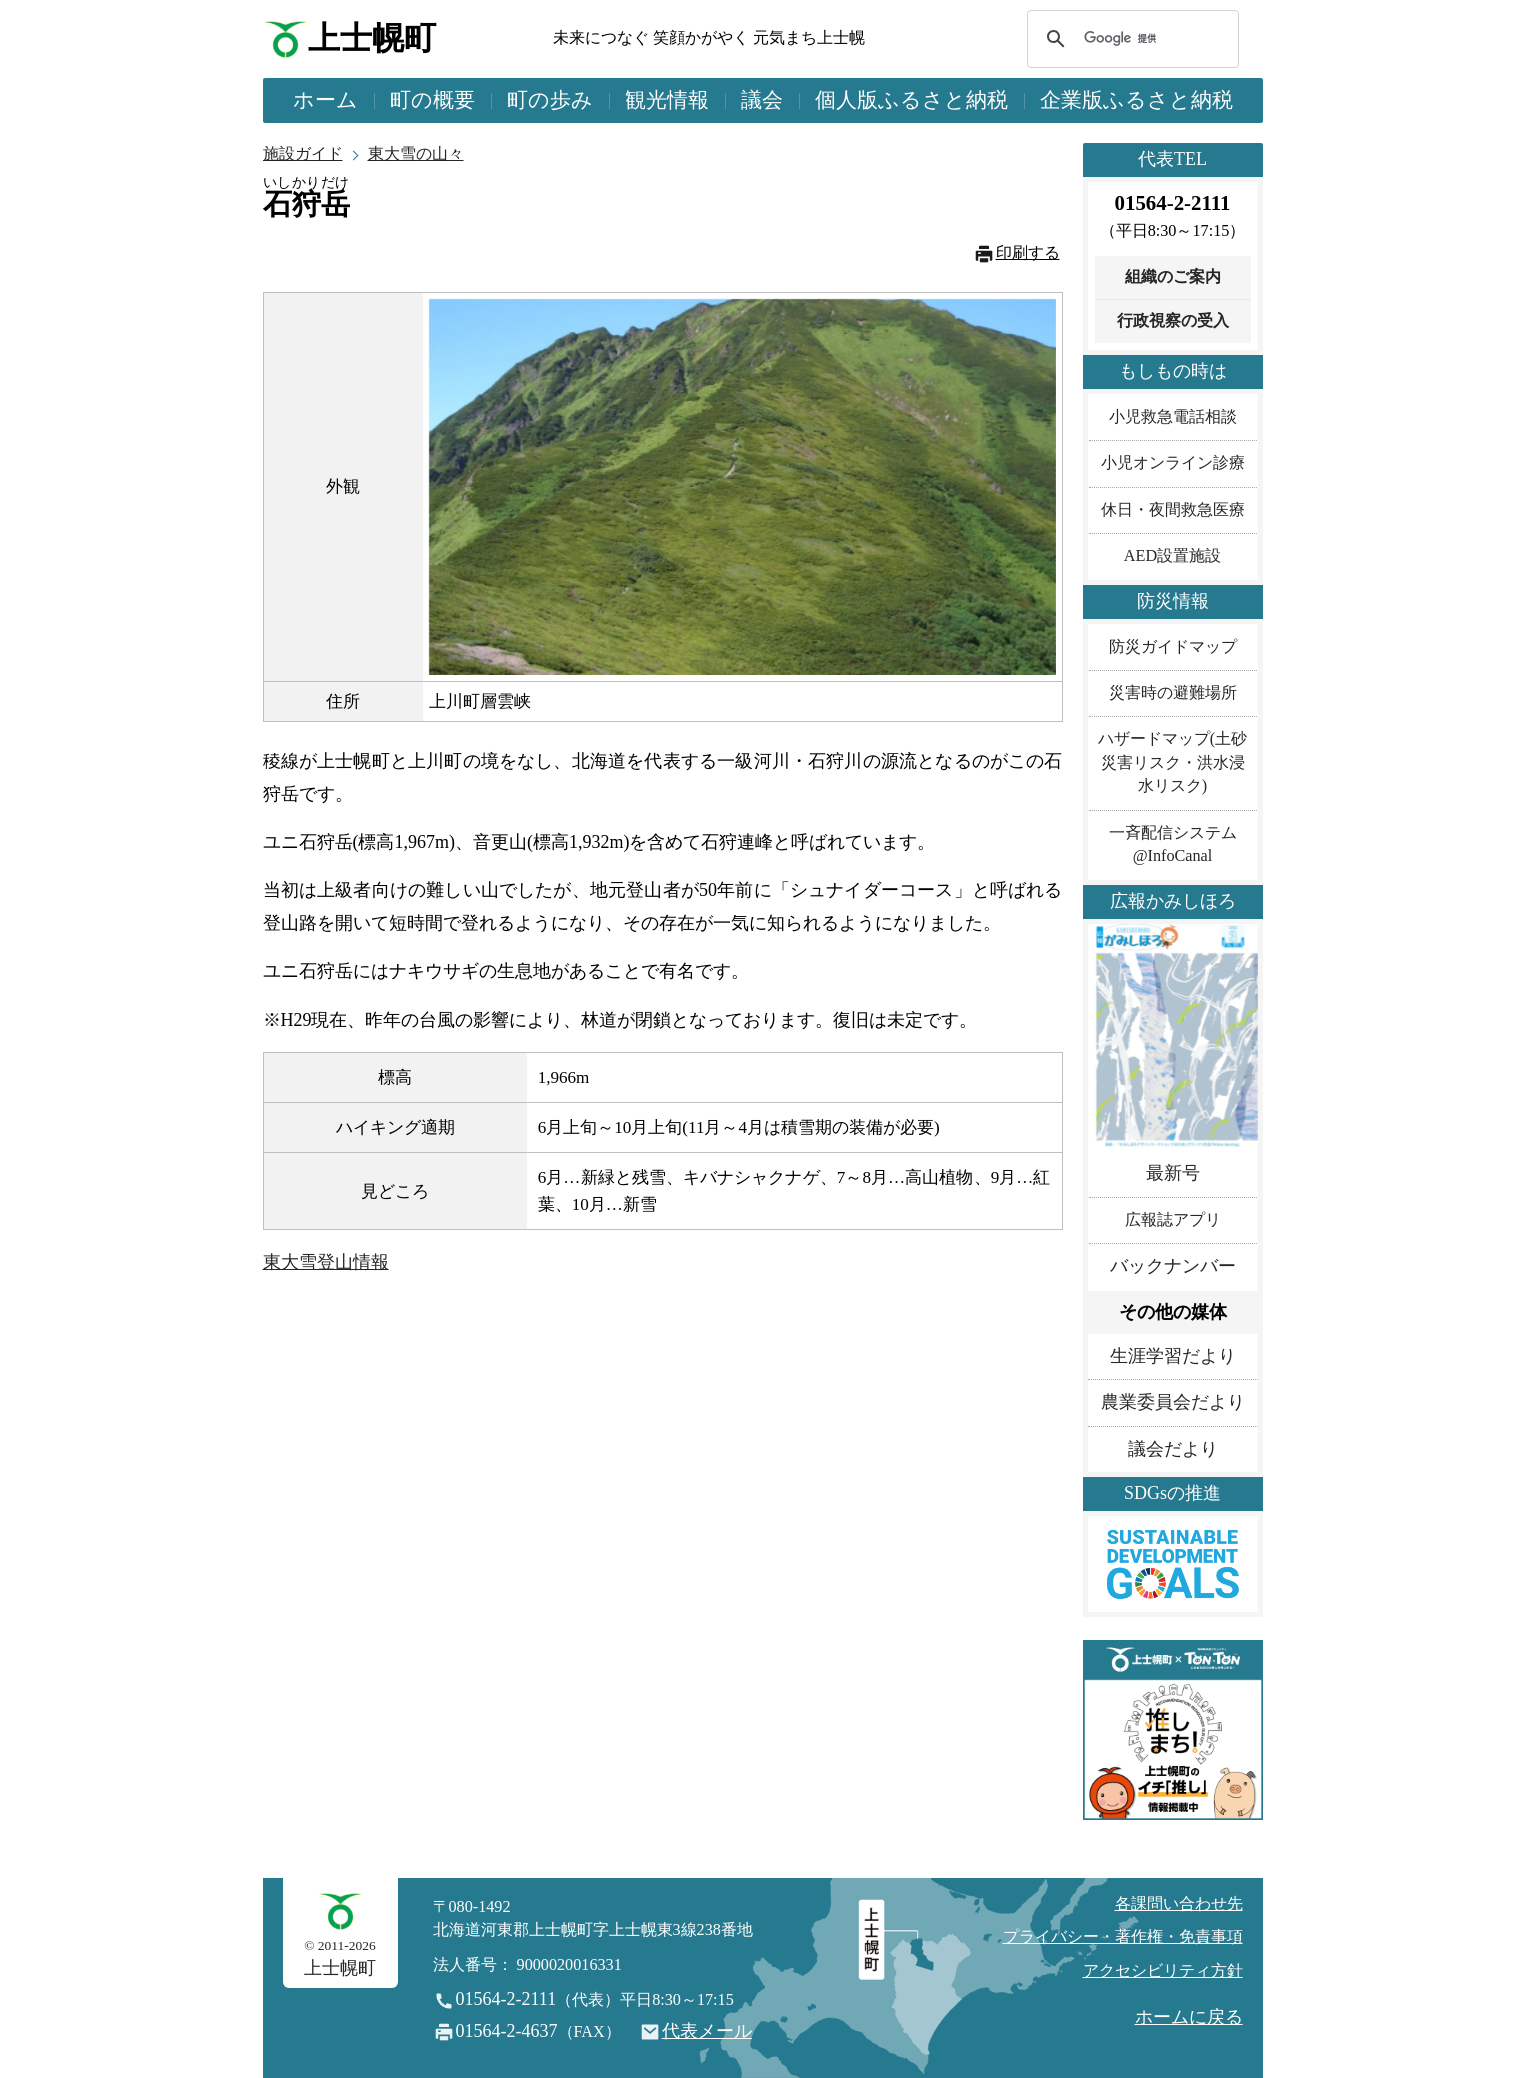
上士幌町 (372, 38)
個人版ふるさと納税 (911, 100)
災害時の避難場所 (1173, 693)
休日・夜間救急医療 (1173, 510)
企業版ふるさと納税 (1136, 100)
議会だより (1173, 1449)
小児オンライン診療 (1173, 463)
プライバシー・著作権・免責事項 (1123, 1937)
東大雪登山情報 (326, 1262)
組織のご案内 (1173, 277)
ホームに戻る (1189, 2017)
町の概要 (432, 100)
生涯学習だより (1173, 1356)
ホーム (325, 100)
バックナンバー (1173, 1266)
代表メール (707, 2031)
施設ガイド (303, 154)
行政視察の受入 (1173, 321)
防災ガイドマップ (1173, 647)
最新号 (1173, 1173)
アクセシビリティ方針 (1163, 1971)
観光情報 (667, 100)
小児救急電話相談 (1173, 417)
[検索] (1130, 39)
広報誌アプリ (1173, 1220)
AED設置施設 (1172, 556)
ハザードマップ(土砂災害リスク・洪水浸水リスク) (1172, 762)
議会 (762, 100)
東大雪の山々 (416, 154)
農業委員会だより (1173, 1402)
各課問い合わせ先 (1179, 1904)
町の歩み (550, 100)
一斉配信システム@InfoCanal (1173, 844)
